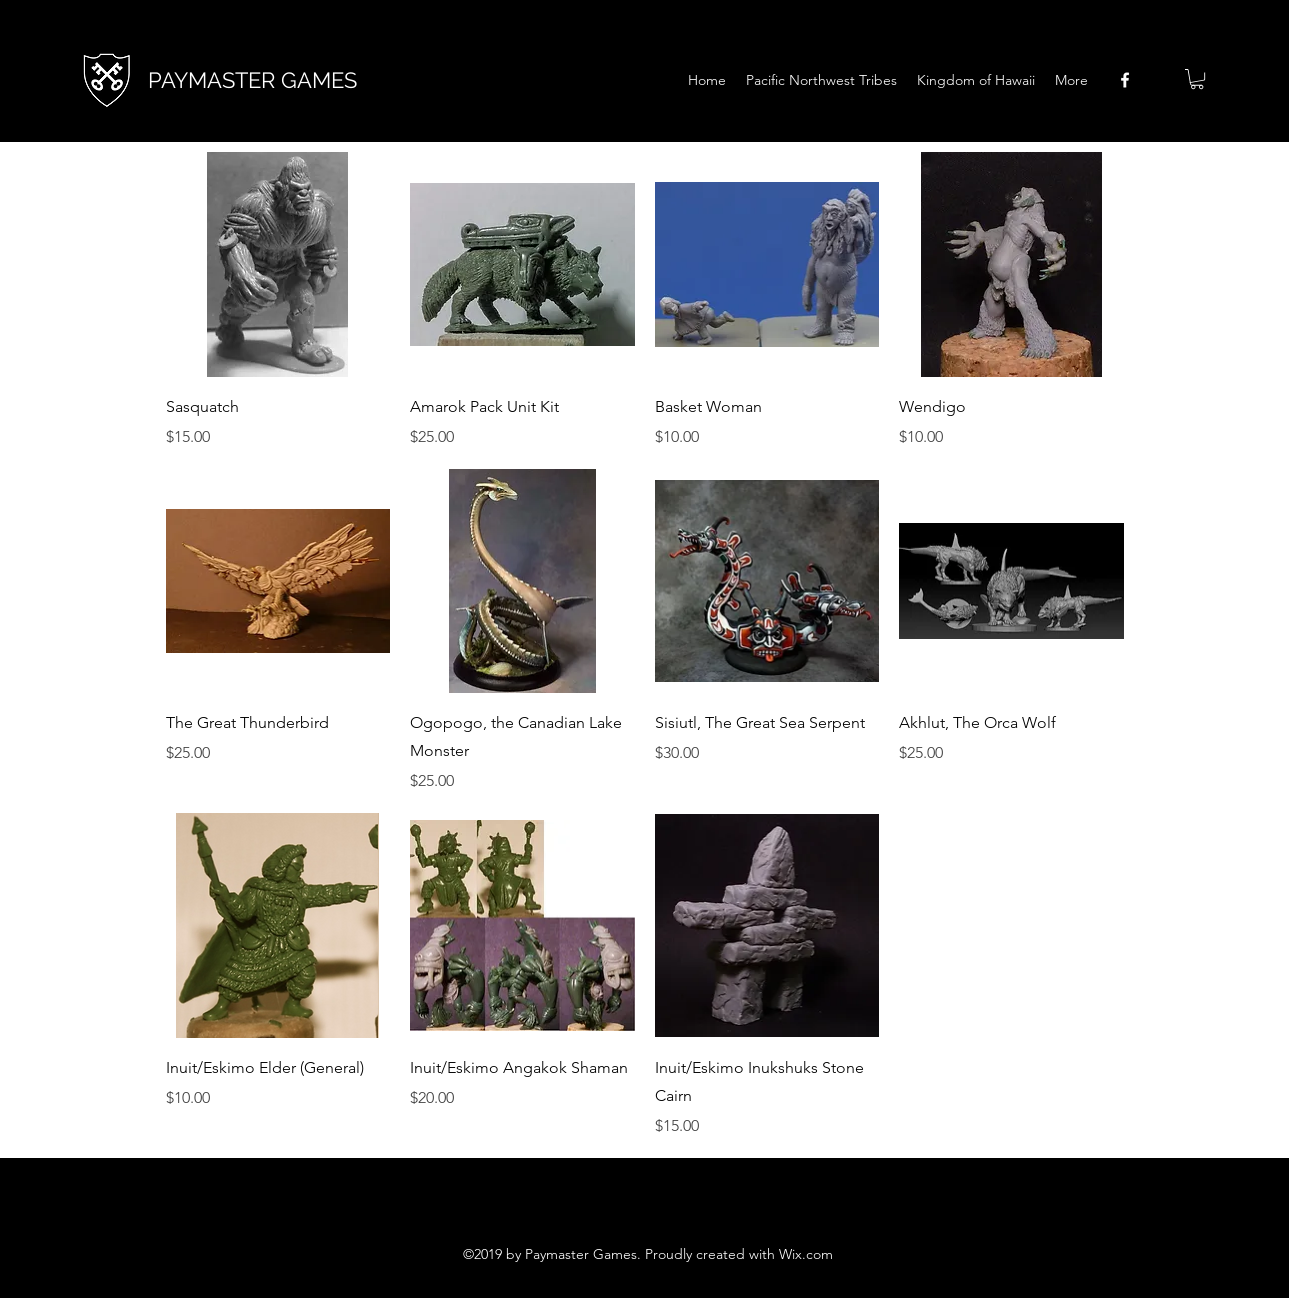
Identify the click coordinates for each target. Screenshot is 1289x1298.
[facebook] (1125, 80)
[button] (1197, 79)
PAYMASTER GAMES (252, 80)
